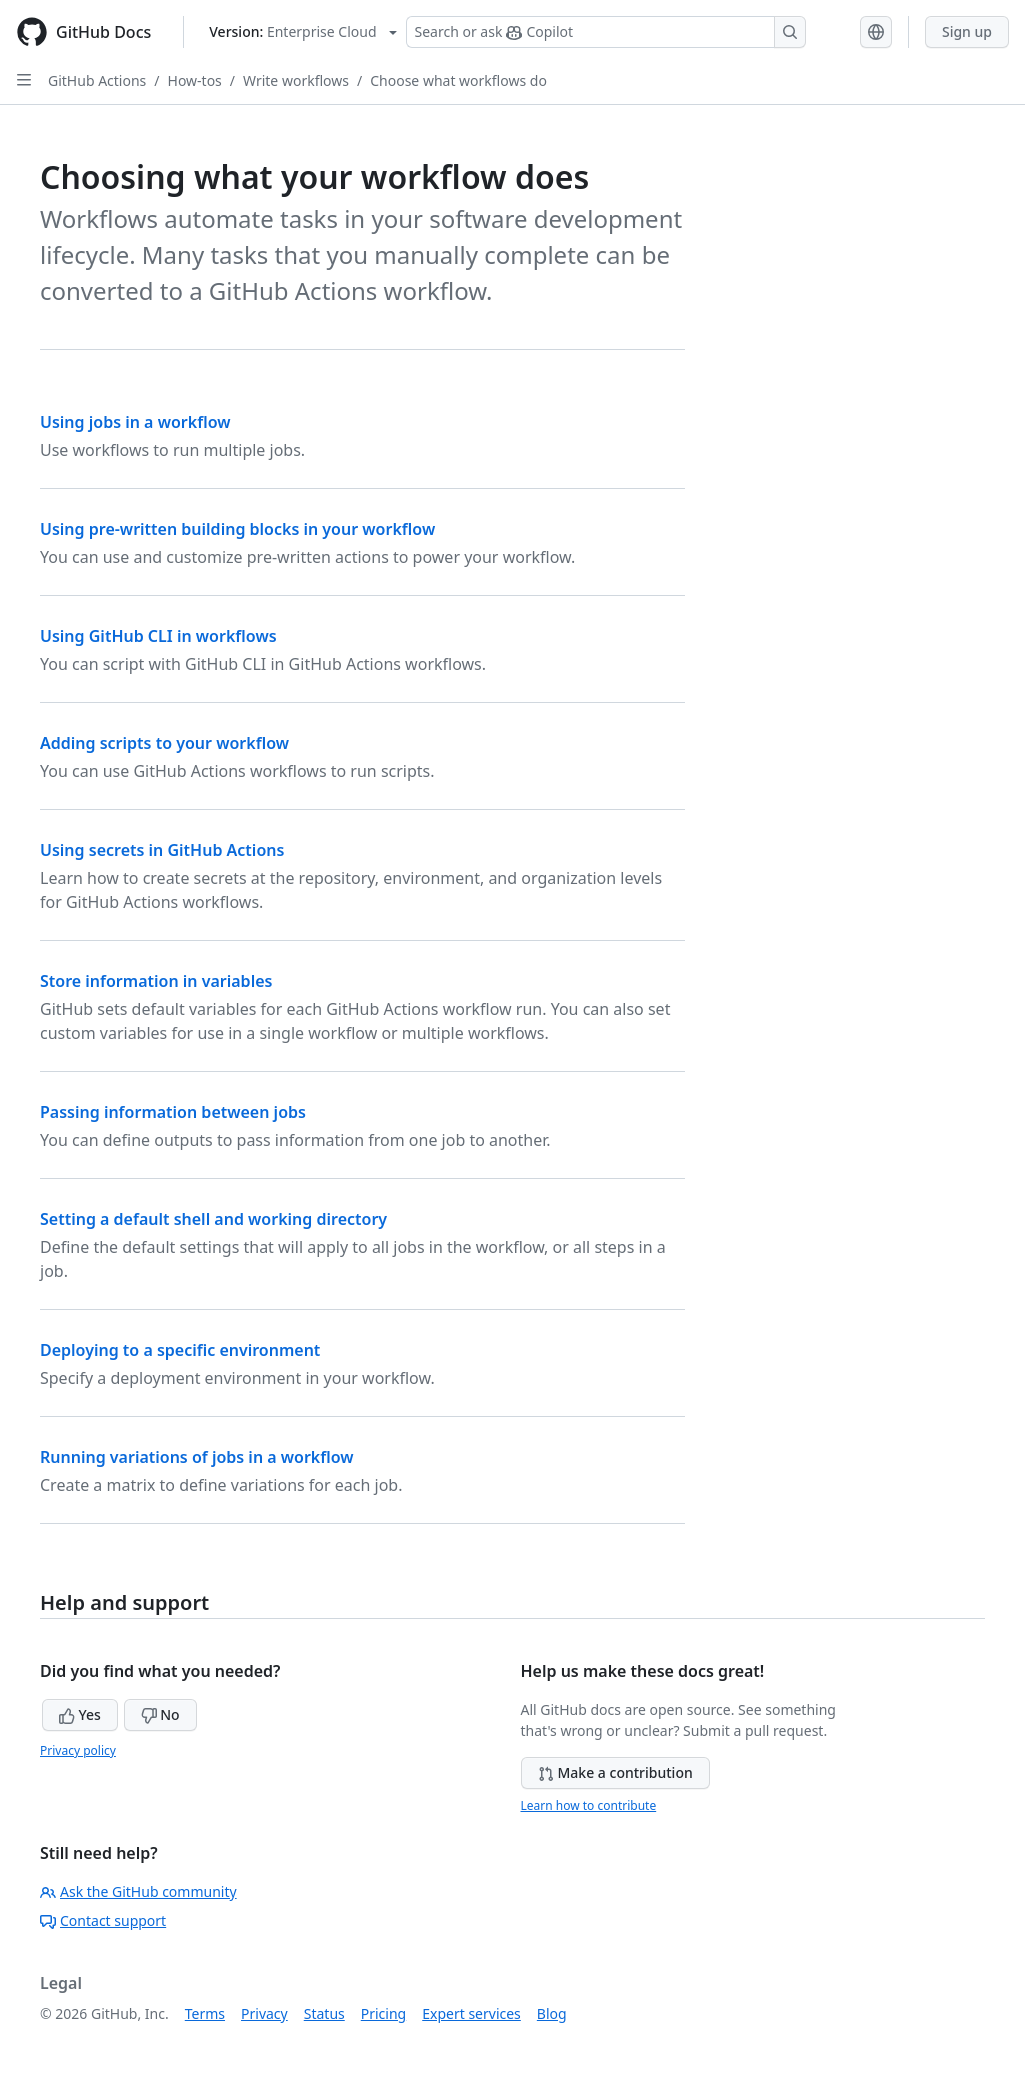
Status (324, 2013)
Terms (205, 2013)
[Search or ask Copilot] (606, 32)
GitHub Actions (97, 80)
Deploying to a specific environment (180, 1350)
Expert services (471, 2013)
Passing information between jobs (173, 1112)
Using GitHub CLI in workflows (158, 636)
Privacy (264, 2013)
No (160, 1714)
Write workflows (296, 80)
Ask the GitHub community (138, 1891)
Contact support (103, 1920)
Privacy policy (78, 1750)
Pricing (383, 2013)
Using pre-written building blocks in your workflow (237, 529)
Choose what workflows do (458, 80)
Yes (80, 1714)
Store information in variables (156, 981)
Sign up (967, 31)
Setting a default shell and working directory (213, 1219)
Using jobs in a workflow (135, 422)
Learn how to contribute (589, 1805)
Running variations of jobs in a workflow (197, 1457)
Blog (552, 2013)
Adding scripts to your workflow (164, 743)
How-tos (195, 80)
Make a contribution (615, 1772)
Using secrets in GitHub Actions (162, 850)
